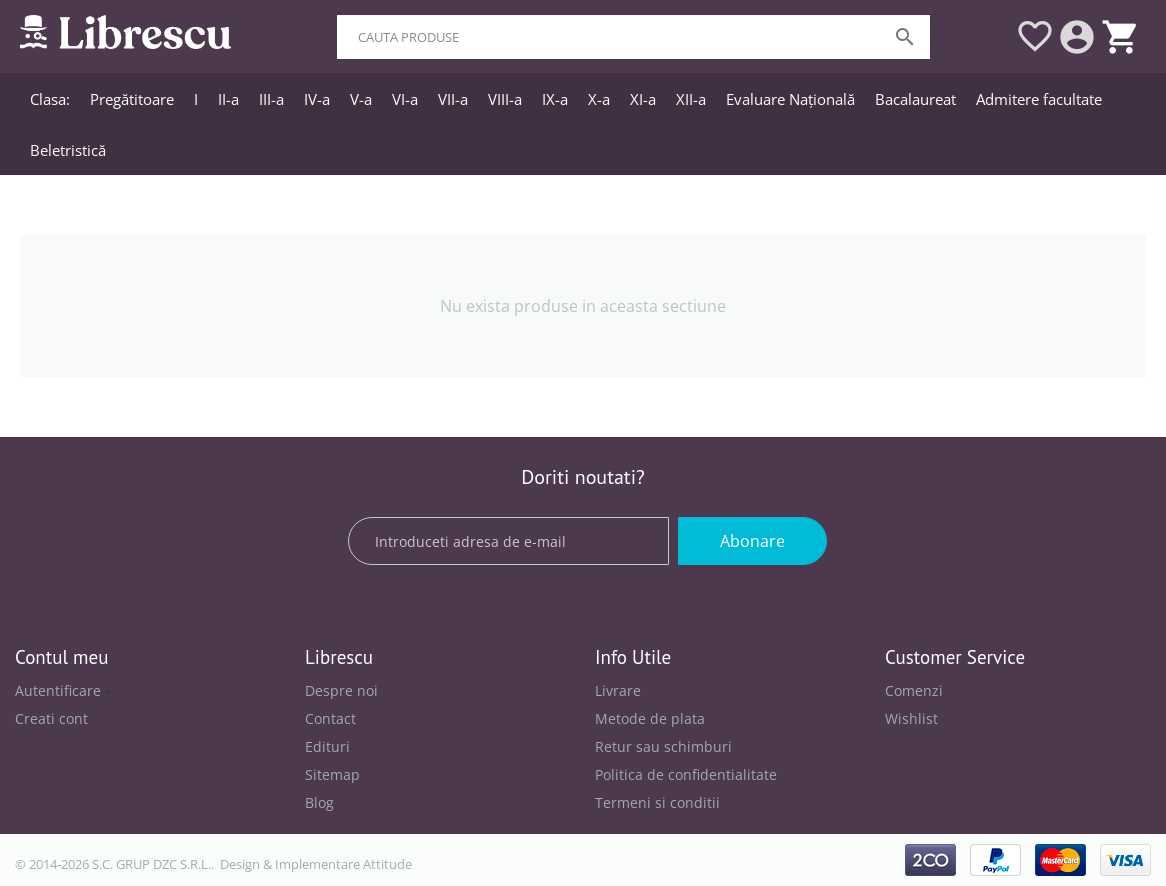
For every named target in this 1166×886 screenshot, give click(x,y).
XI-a (643, 99)
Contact (330, 718)
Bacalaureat (915, 99)
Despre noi (341, 690)
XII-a (691, 99)
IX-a (555, 99)
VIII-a (505, 99)
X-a (599, 99)
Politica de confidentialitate (686, 774)
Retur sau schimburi (663, 746)
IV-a (317, 99)
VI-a (405, 99)
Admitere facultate (1039, 99)
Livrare (618, 690)
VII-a (453, 99)
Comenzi (914, 690)
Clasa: (50, 99)
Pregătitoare (132, 99)
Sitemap (332, 774)
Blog (319, 802)
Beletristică (68, 150)
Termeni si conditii (657, 802)
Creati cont (51, 718)
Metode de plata (650, 718)
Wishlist (911, 718)
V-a (361, 99)
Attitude (387, 864)
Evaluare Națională (790, 99)
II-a (228, 99)
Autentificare (58, 690)
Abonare (752, 541)
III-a (271, 99)
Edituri (327, 746)
